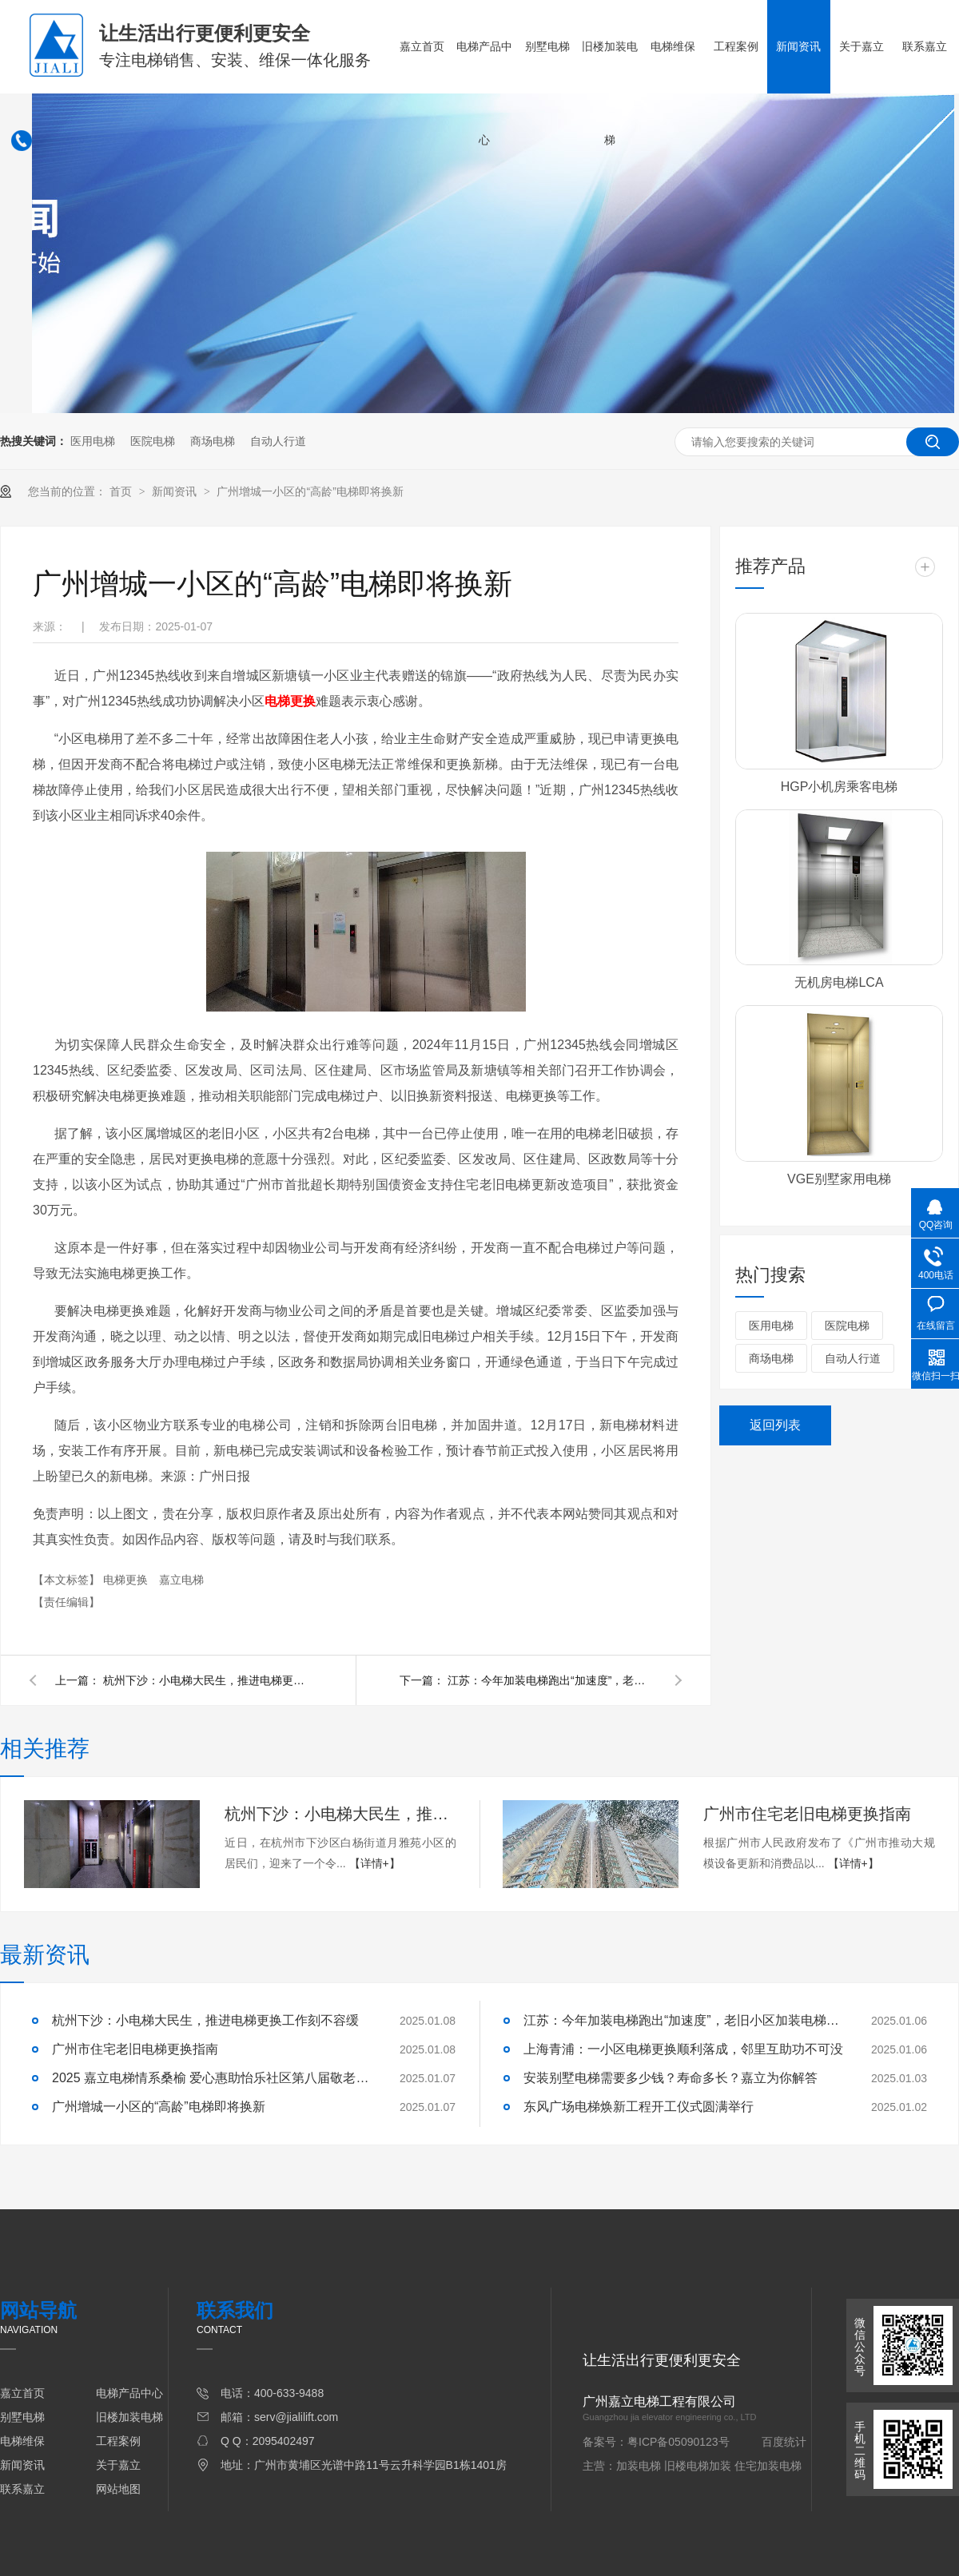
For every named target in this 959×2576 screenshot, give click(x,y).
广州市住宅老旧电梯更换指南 (807, 1814)
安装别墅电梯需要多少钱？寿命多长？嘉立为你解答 (670, 2078)
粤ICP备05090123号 (678, 2441)
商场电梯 (212, 441)
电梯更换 (127, 1579)
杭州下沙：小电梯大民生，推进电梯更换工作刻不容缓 (207, 1680)
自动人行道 (278, 441)
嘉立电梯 (181, 1579)
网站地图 (118, 2489)
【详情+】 (374, 1863)
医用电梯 (92, 441)
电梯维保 (673, 46)
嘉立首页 (422, 46)
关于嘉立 (861, 46)
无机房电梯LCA (838, 982)
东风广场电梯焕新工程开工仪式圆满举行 (638, 2106)
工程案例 (736, 46)
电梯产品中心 (484, 93)
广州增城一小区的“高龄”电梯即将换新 (310, 491)
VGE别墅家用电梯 (839, 1179)
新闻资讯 (798, 46)
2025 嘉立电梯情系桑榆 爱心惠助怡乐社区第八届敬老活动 (212, 2078)
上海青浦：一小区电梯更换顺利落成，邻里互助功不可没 (683, 2049)
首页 (122, 491)
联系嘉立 (924, 46)
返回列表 (775, 1425)
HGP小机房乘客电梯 (839, 786)
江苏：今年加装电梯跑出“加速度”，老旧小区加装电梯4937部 (551, 1680)
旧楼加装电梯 (610, 93)
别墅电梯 (547, 46)
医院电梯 (152, 441)
